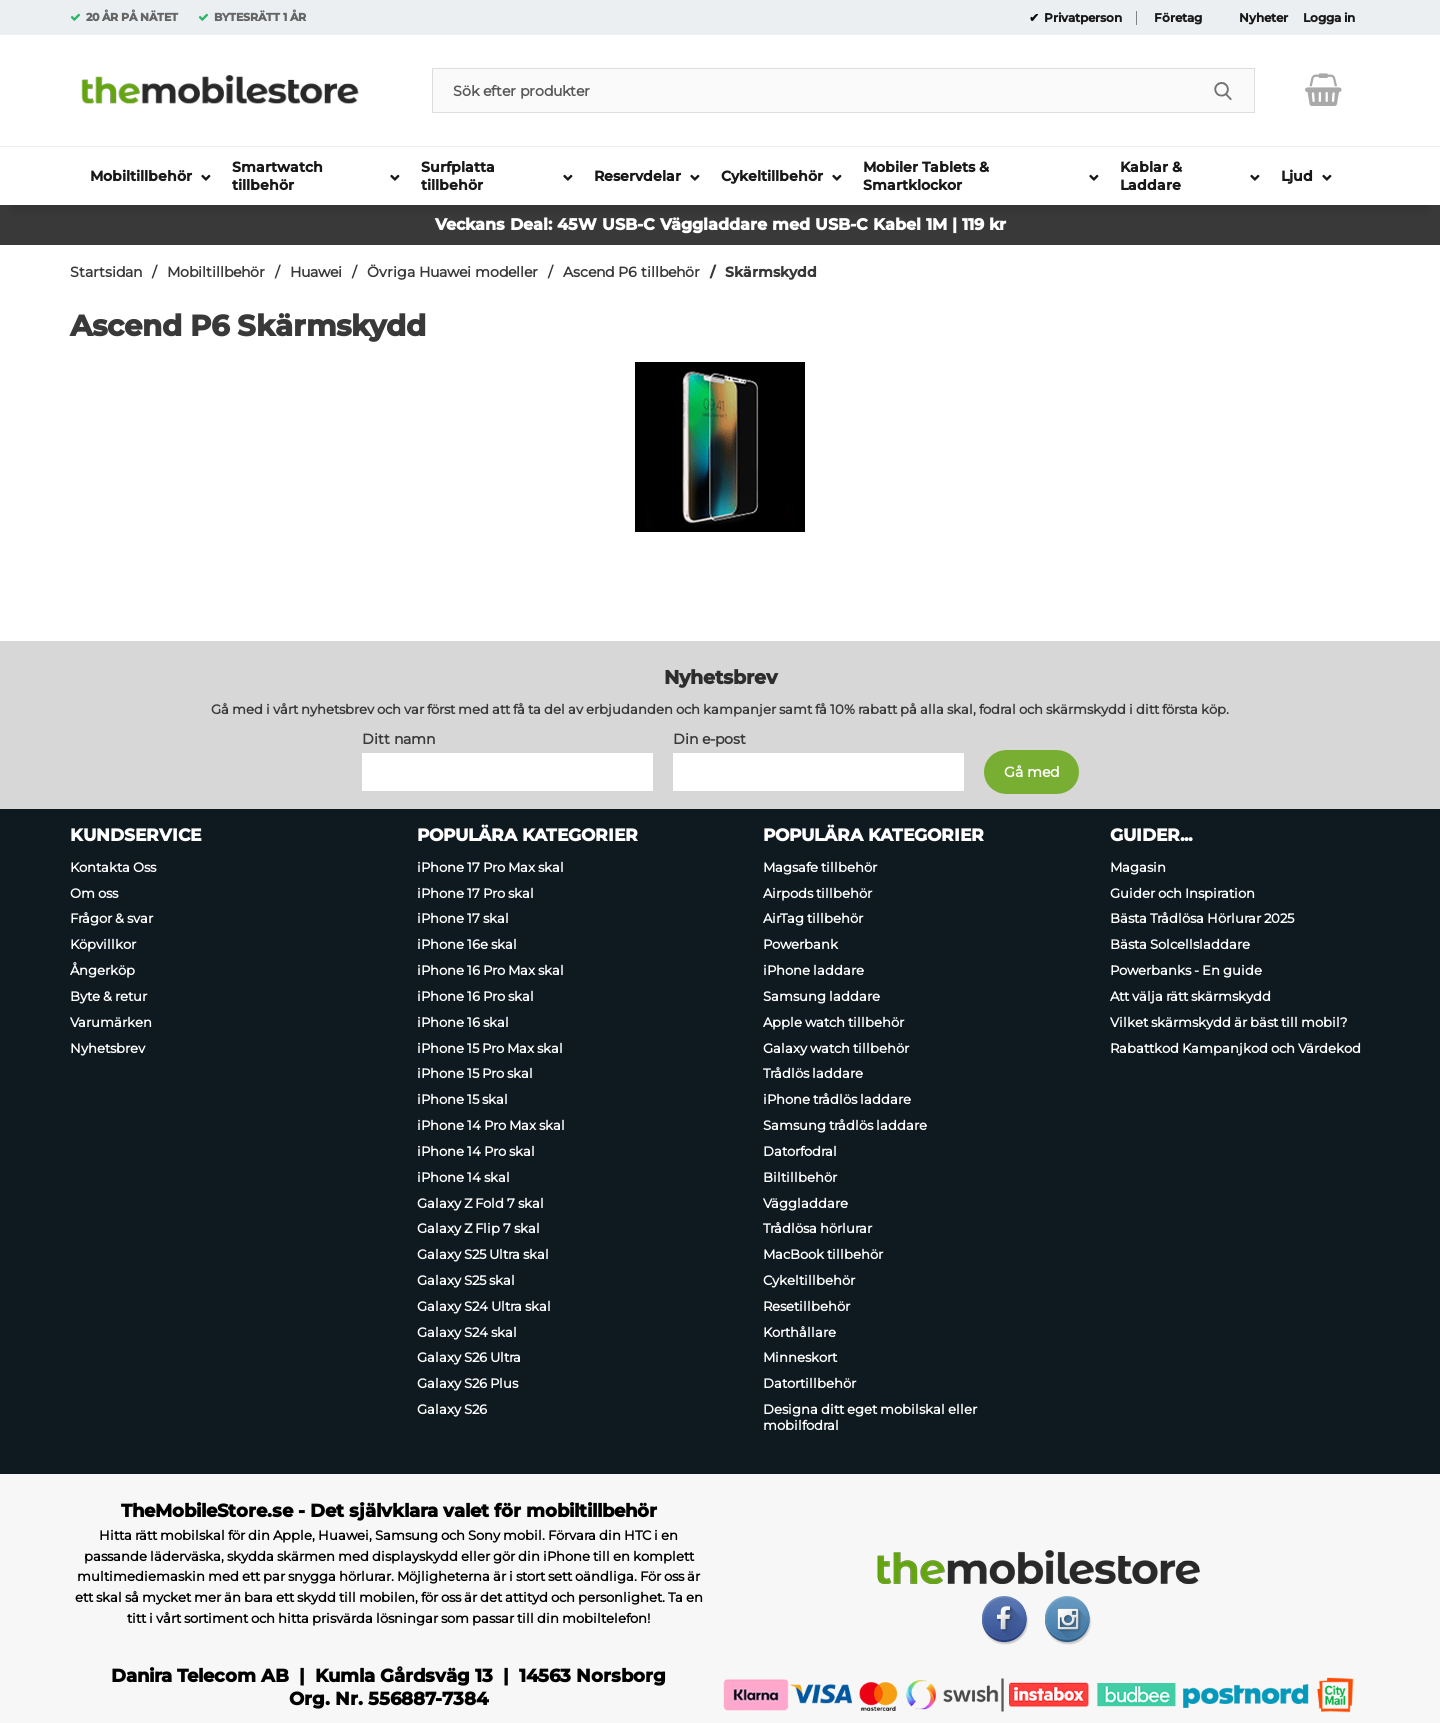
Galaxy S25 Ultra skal (483, 1254)
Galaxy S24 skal (467, 1332)
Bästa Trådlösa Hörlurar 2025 (1202, 919)
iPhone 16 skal (463, 1022)
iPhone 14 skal (463, 1177)
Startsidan (106, 272)
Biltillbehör (800, 1177)
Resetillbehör (806, 1306)
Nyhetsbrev (107, 1048)
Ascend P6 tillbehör (631, 272)
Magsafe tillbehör (820, 867)
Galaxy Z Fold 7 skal (480, 1203)
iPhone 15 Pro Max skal (490, 1048)
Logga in (1329, 18)
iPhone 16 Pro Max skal (490, 970)
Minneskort (800, 1358)
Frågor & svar (111, 919)
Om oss (94, 893)
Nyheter (1263, 18)
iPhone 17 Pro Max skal (490, 867)
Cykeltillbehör (809, 1280)
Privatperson (1081, 18)
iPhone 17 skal (463, 919)
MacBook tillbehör (823, 1254)
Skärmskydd (771, 272)
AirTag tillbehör (813, 919)
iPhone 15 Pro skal (475, 1074)
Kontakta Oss (113, 867)
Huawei (316, 272)
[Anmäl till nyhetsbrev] (1031, 772)
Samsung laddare (821, 996)
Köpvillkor (103, 944)
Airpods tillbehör (817, 893)
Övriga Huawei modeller (452, 272)
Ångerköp (102, 970)
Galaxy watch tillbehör (836, 1048)
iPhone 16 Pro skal (475, 996)
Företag (1178, 18)
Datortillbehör (809, 1383)
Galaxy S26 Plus (467, 1383)
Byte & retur (108, 996)
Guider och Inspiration (1182, 893)
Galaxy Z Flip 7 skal (478, 1228)
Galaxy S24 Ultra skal (484, 1306)
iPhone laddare (813, 970)
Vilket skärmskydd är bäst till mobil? (1228, 1022)
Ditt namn (398, 739)
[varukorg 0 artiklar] (1323, 90)
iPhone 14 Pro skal (476, 1151)
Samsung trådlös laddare (845, 1125)
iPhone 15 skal (462, 1099)
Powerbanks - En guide (1186, 970)
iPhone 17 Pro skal (475, 893)
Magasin (1138, 867)
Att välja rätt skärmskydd (1190, 996)
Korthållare (799, 1332)
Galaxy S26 (452, 1409)
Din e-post (709, 739)
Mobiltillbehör (216, 272)
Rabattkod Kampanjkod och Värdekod (1235, 1048)
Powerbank (800, 944)
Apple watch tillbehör (833, 1022)
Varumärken (111, 1022)
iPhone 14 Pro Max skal (491, 1125)
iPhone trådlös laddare (837, 1099)
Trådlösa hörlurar (817, 1228)
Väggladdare (805, 1203)
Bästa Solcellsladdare (1180, 944)
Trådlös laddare (813, 1074)
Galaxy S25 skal (466, 1280)
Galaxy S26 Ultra (469, 1358)
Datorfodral (800, 1151)
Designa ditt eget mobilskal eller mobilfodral (870, 1417)
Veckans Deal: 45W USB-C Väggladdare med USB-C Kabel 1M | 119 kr (720, 224)
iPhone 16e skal (467, 944)
